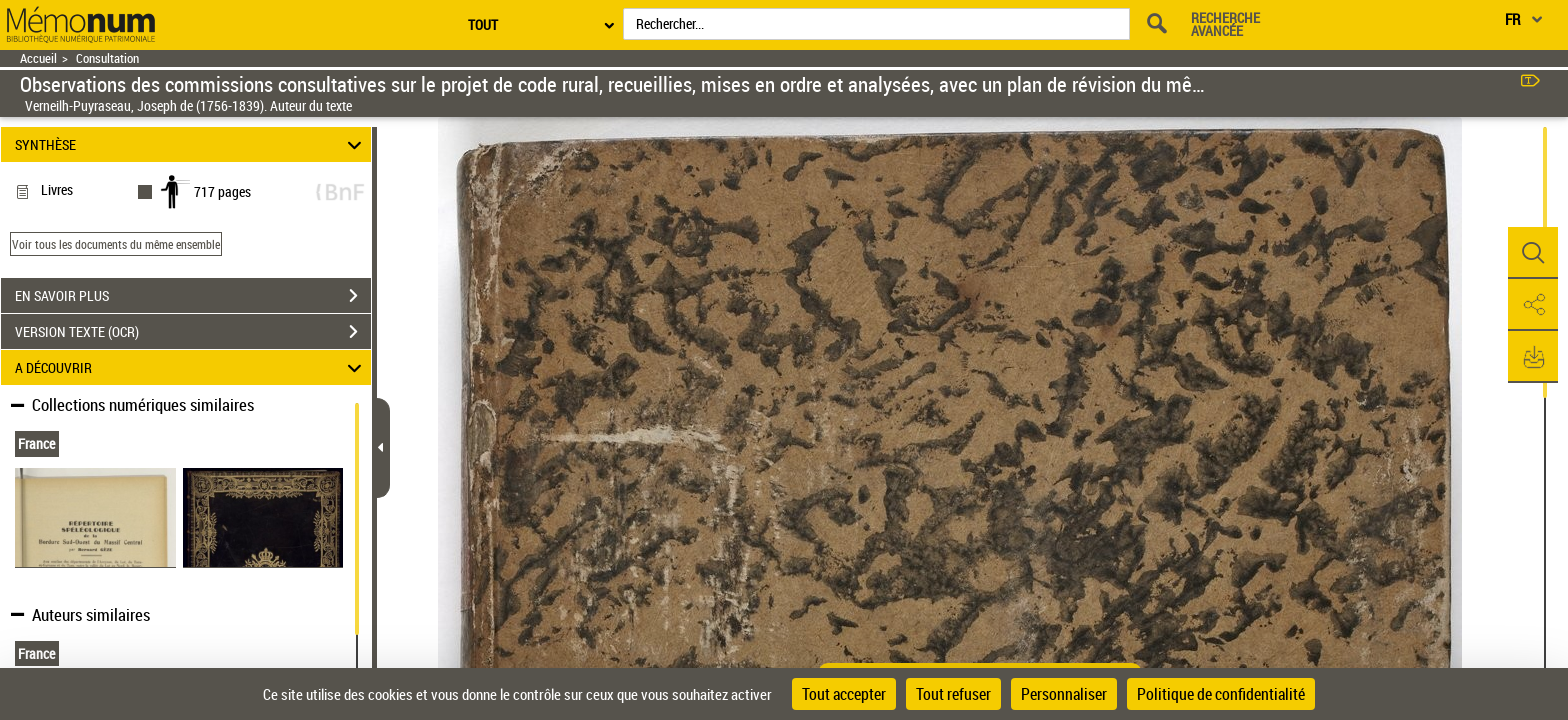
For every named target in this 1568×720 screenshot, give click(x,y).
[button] (1533, 253)
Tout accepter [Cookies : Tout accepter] (844, 694)
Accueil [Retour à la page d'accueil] (38, 58)
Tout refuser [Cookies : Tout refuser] (953, 694)
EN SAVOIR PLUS (193, 296)
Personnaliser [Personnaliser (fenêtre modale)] (1064, 694)
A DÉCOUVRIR (191, 367)
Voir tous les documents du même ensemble (116, 244)
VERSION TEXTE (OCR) (193, 332)
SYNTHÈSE (191, 144)
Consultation (107, 58)
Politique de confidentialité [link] (1221, 694)
